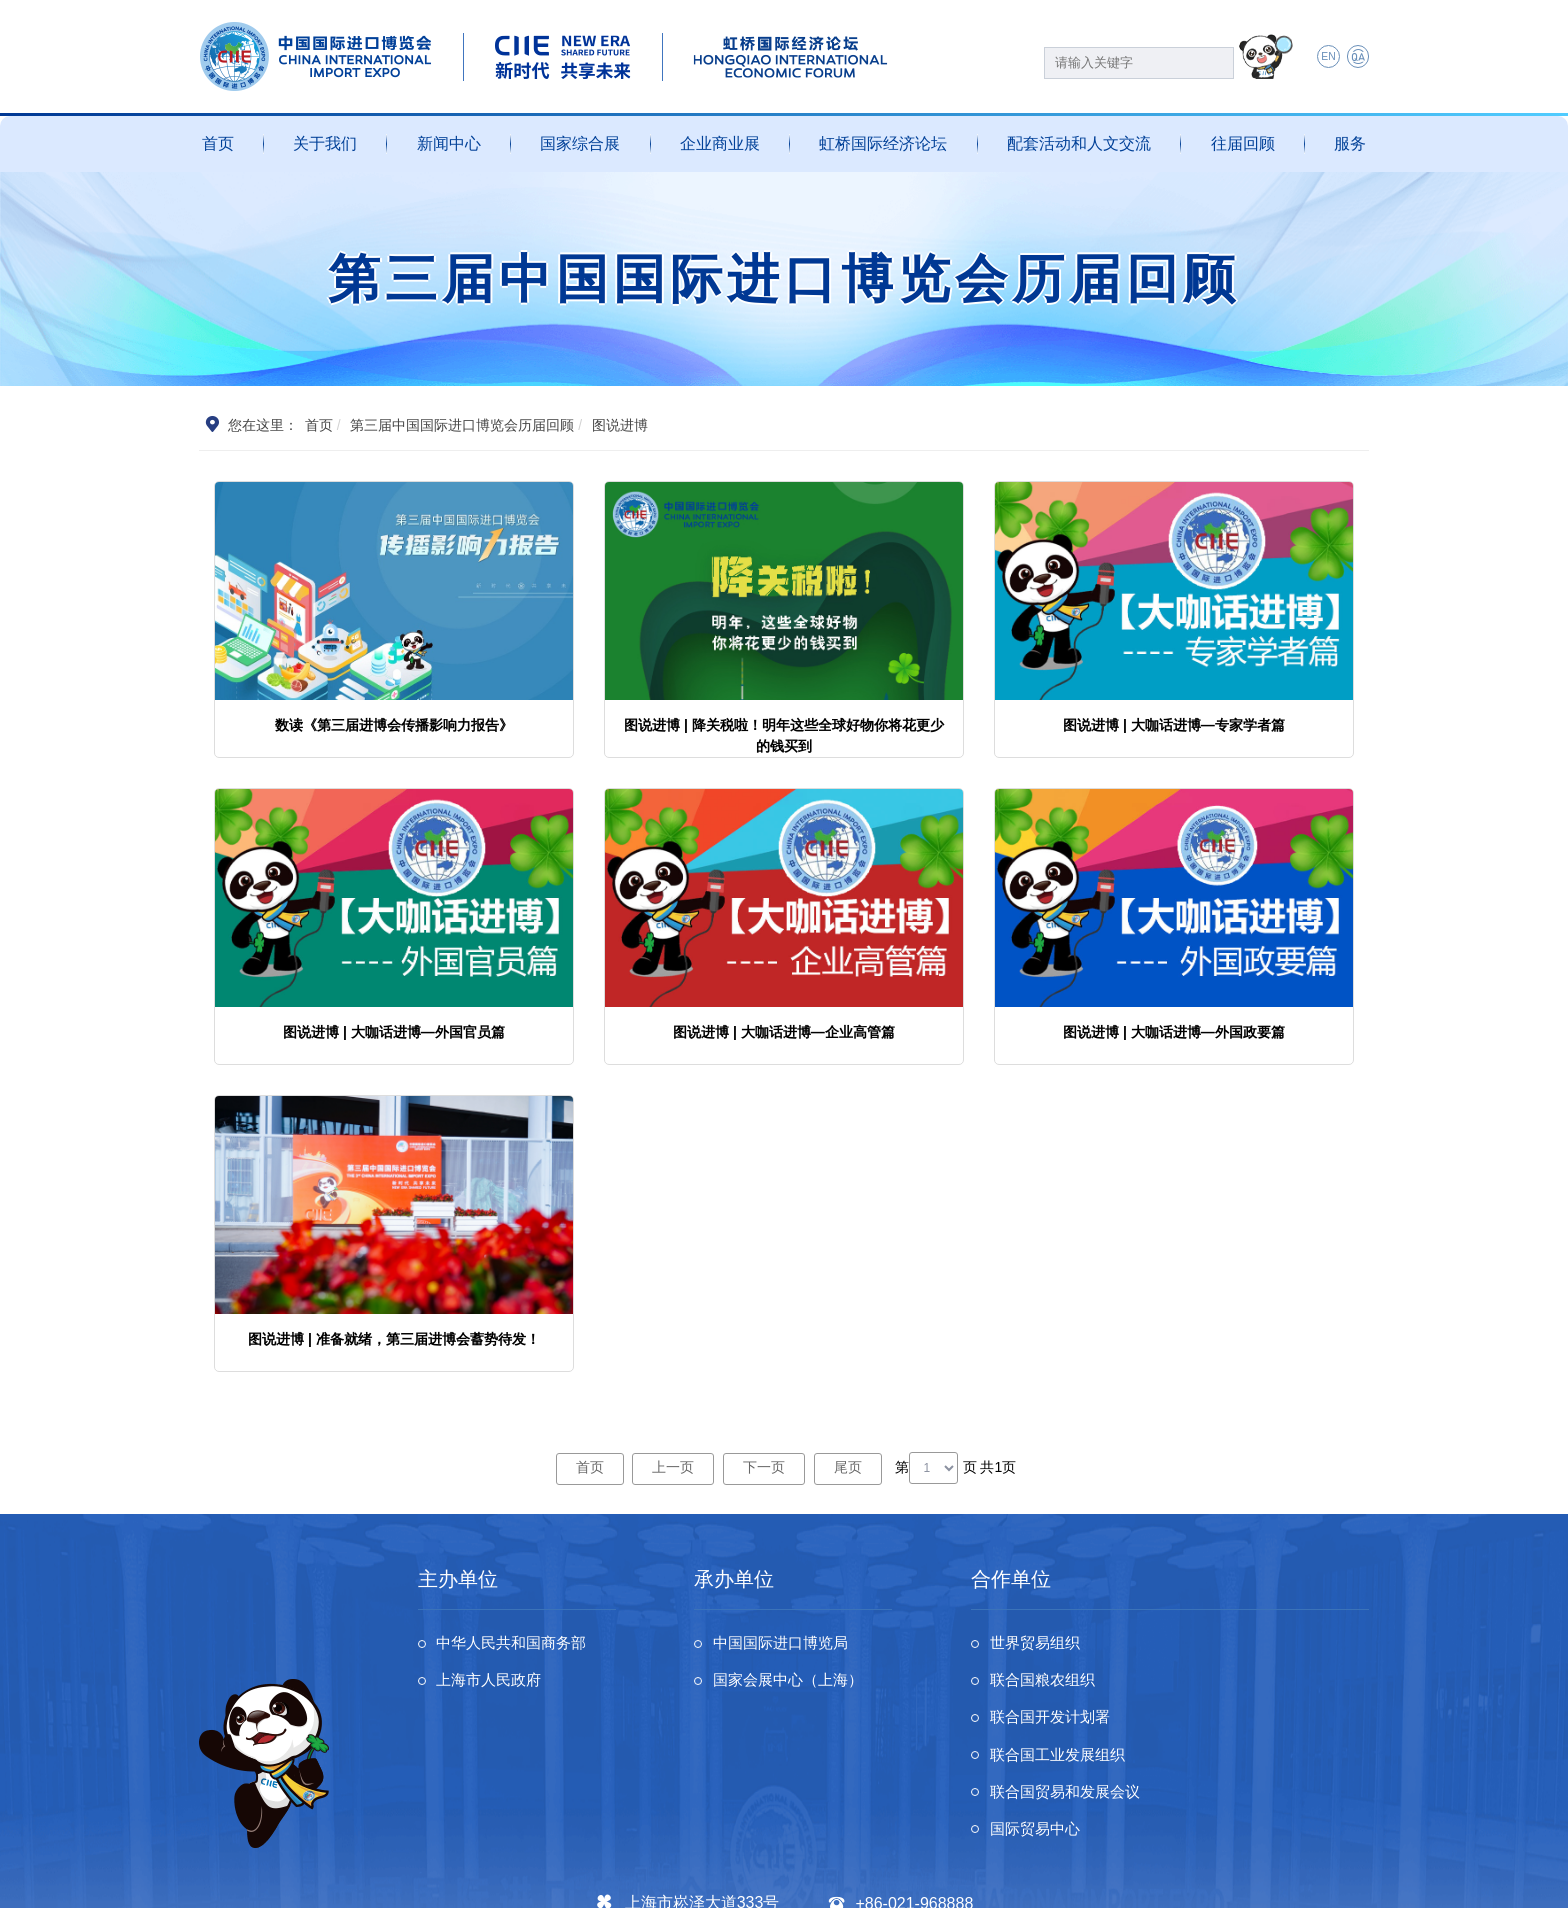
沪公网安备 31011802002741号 (610, 1880)
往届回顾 (1243, 143)
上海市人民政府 (494, 1684)
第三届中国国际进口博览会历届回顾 (463, 425)
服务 (1350, 143)
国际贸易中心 (1258, 1724)
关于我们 (325, 143)
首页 (218, 143)
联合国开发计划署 (1055, 1684)
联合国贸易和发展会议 (1071, 1724)
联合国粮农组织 (1266, 1644)
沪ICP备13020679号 (445, 1880)
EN (1322, 58)
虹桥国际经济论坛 (883, 143)
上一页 (672, 1467)
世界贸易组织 (1039, 1644)
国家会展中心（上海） (794, 1684)
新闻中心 (449, 143)
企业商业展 (720, 143)
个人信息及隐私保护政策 (1110, 1880)
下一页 (765, 1467)
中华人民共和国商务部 (518, 1644)
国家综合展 (580, 143)
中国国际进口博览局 (786, 1644)
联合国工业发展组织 (1282, 1684)
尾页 (851, 1467)
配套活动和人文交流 (1079, 143)
